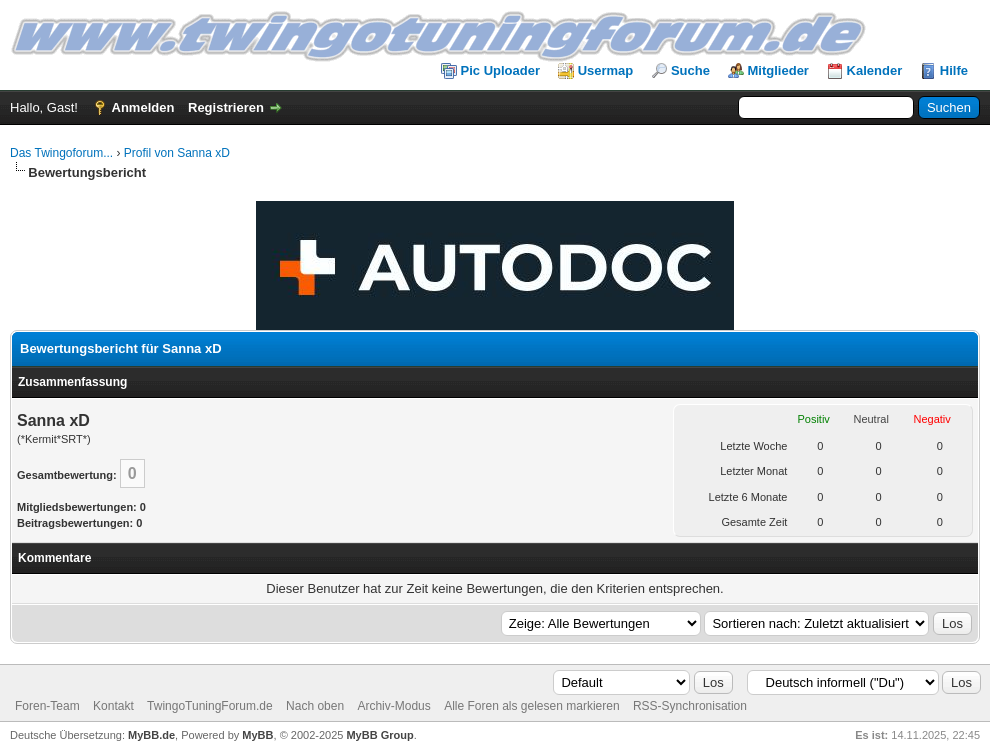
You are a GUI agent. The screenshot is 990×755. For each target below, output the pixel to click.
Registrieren (226, 107)
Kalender (875, 70)
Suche (690, 70)
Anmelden (143, 107)
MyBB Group (379, 735)
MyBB (257, 735)
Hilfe (954, 70)
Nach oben (315, 706)
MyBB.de (151, 735)
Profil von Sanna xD (177, 153)
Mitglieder (778, 70)
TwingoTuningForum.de (210, 706)
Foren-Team (47, 706)
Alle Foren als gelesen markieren (531, 706)
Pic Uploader (500, 70)
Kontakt (113, 706)
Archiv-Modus (393, 706)
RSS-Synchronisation (690, 706)
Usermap (606, 70)
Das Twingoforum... (61, 153)
